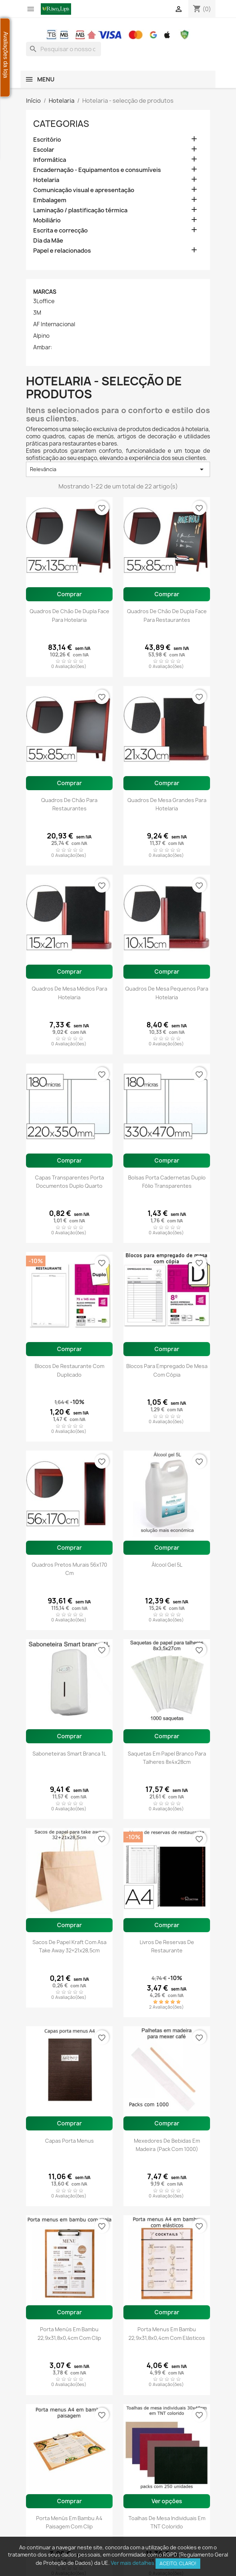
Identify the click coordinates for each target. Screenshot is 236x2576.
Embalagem (49, 200)
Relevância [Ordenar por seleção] (118, 469)
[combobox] (63, 49)
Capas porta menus (69, 2140)
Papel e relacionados (62, 250)
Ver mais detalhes (132, 2562)
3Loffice (43, 301)
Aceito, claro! (177, 2563)
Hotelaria (46, 180)
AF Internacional (54, 324)
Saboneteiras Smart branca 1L (69, 1753)
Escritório (47, 139)
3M (37, 313)
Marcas (44, 292)
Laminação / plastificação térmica (80, 210)
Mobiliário (47, 220)
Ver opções (167, 2501)
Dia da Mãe (48, 240)
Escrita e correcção (60, 230)
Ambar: (42, 347)
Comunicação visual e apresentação (83, 190)
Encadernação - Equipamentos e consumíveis (97, 170)
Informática (49, 160)
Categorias (61, 124)
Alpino (41, 336)
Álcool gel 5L (167, 1564)
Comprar (69, 594)
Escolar (43, 150)
